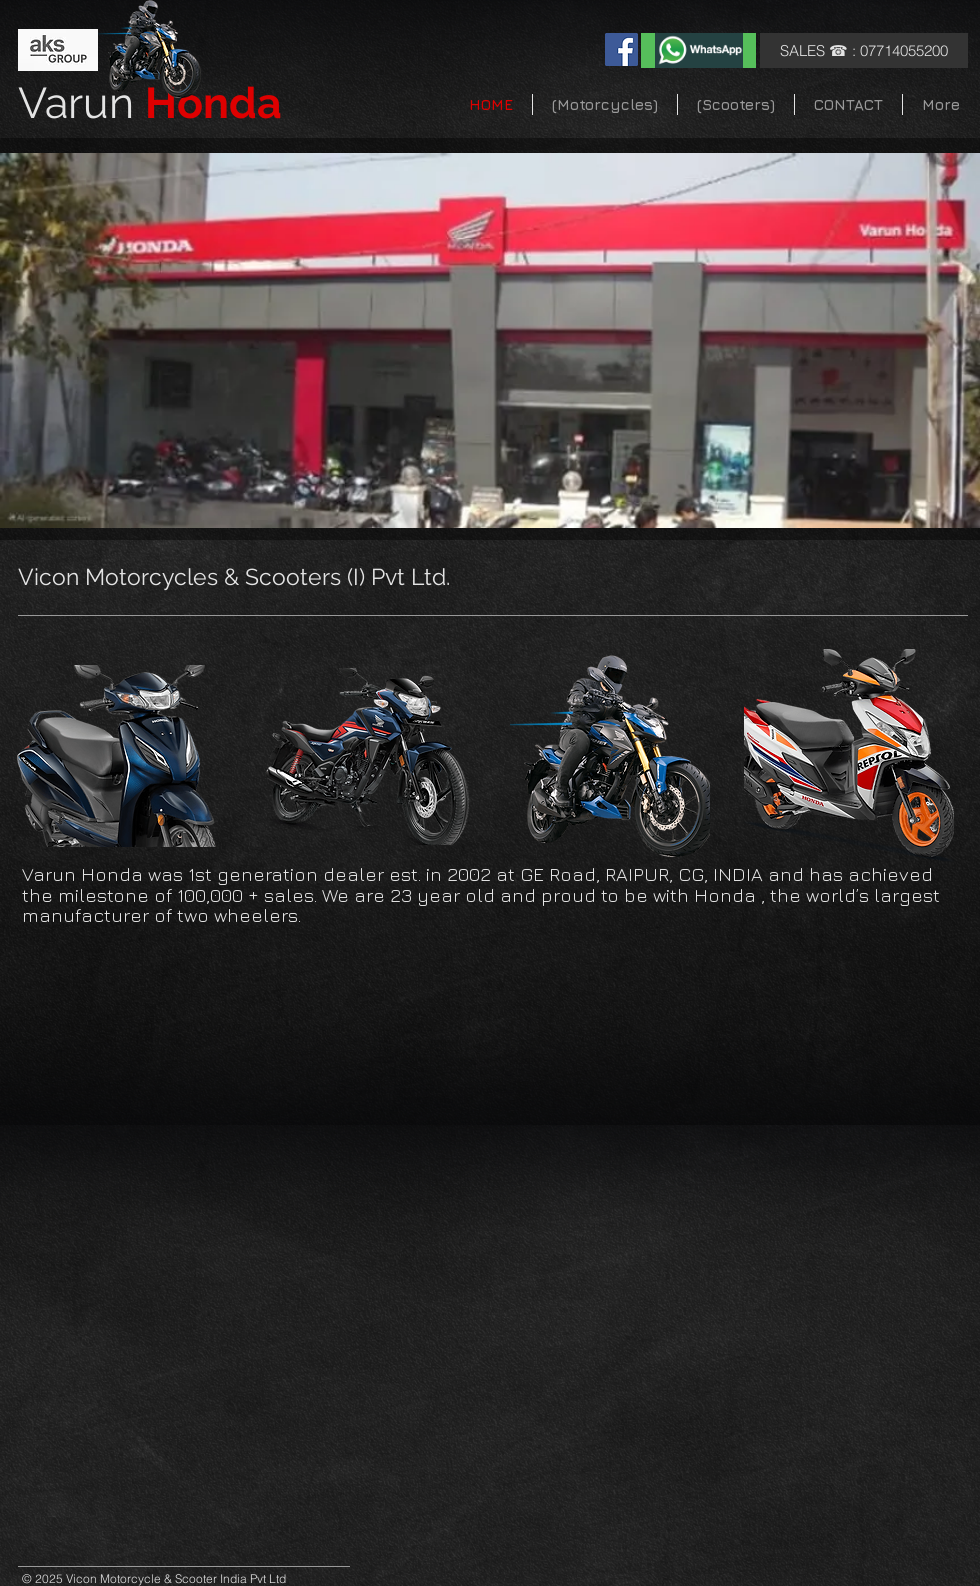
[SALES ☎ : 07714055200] (864, 50)
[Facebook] (621, 49)
